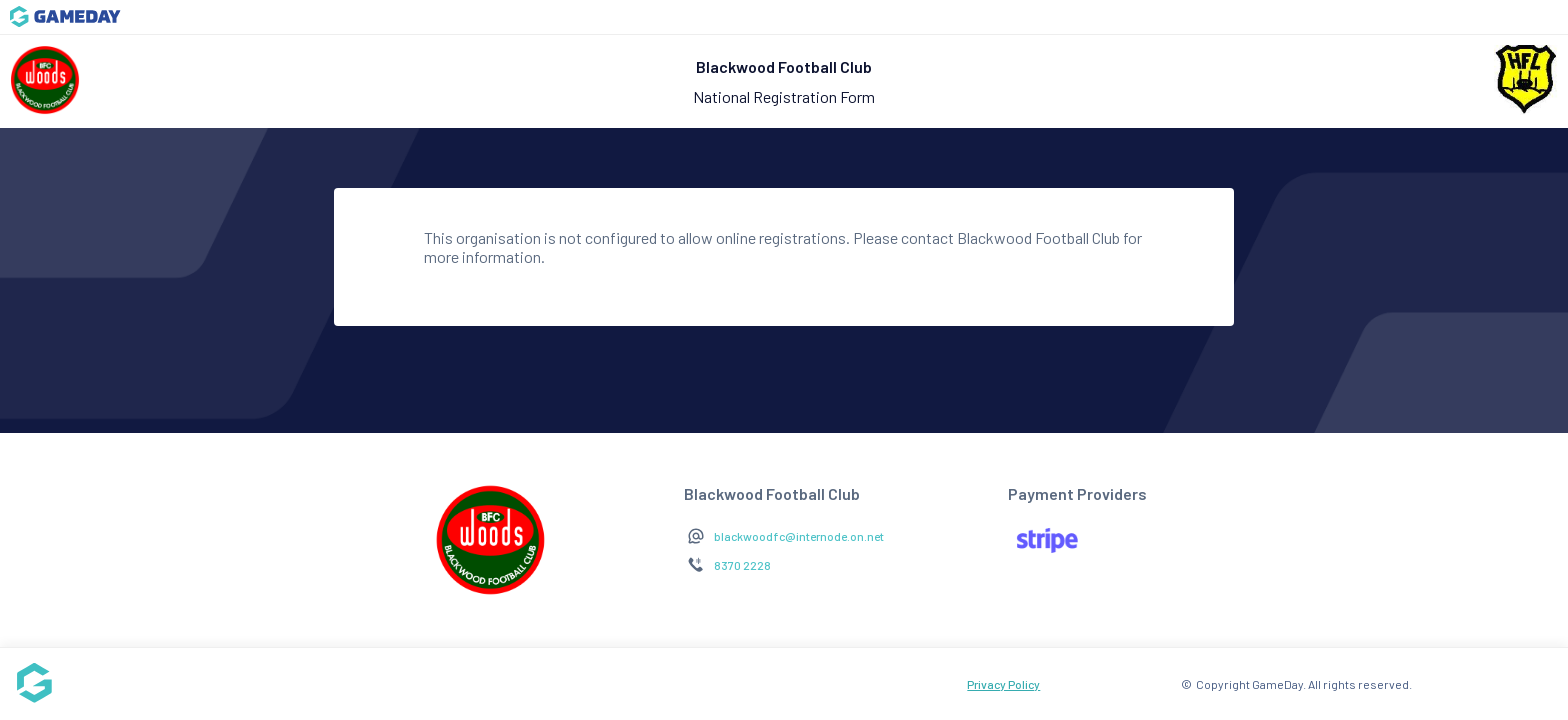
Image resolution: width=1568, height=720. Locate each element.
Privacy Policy (1003, 684)
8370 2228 (742, 565)
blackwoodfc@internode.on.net (799, 536)
